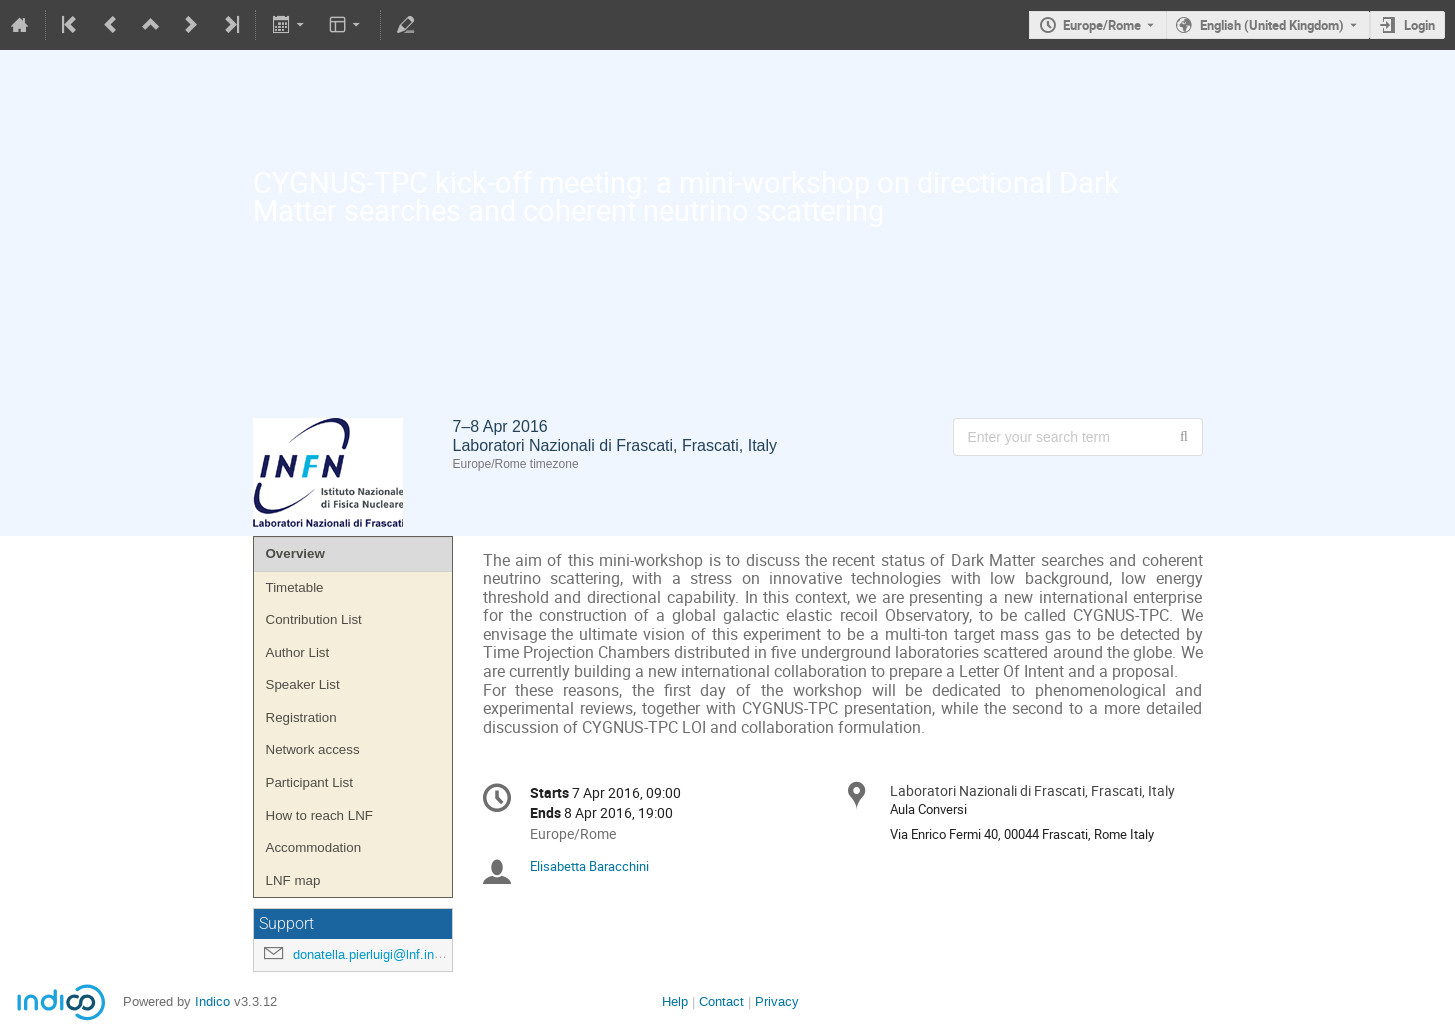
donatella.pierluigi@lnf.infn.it (374, 954)
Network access (313, 749)
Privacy (777, 1001)
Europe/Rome (1102, 25)
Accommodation (314, 847)
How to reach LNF (319, 815)
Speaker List (303, 684)
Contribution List (314, 619)
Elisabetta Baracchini (589, 866)
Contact (721, 1001)
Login (1419, 25)
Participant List (309, 782)
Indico (212, 1001)
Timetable (295, 587)
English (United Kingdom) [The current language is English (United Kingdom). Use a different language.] (1272, 25)
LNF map (293, 880)
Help (675, 1001)
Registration (301, 717)
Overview (295, 553)
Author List (298, 652)
